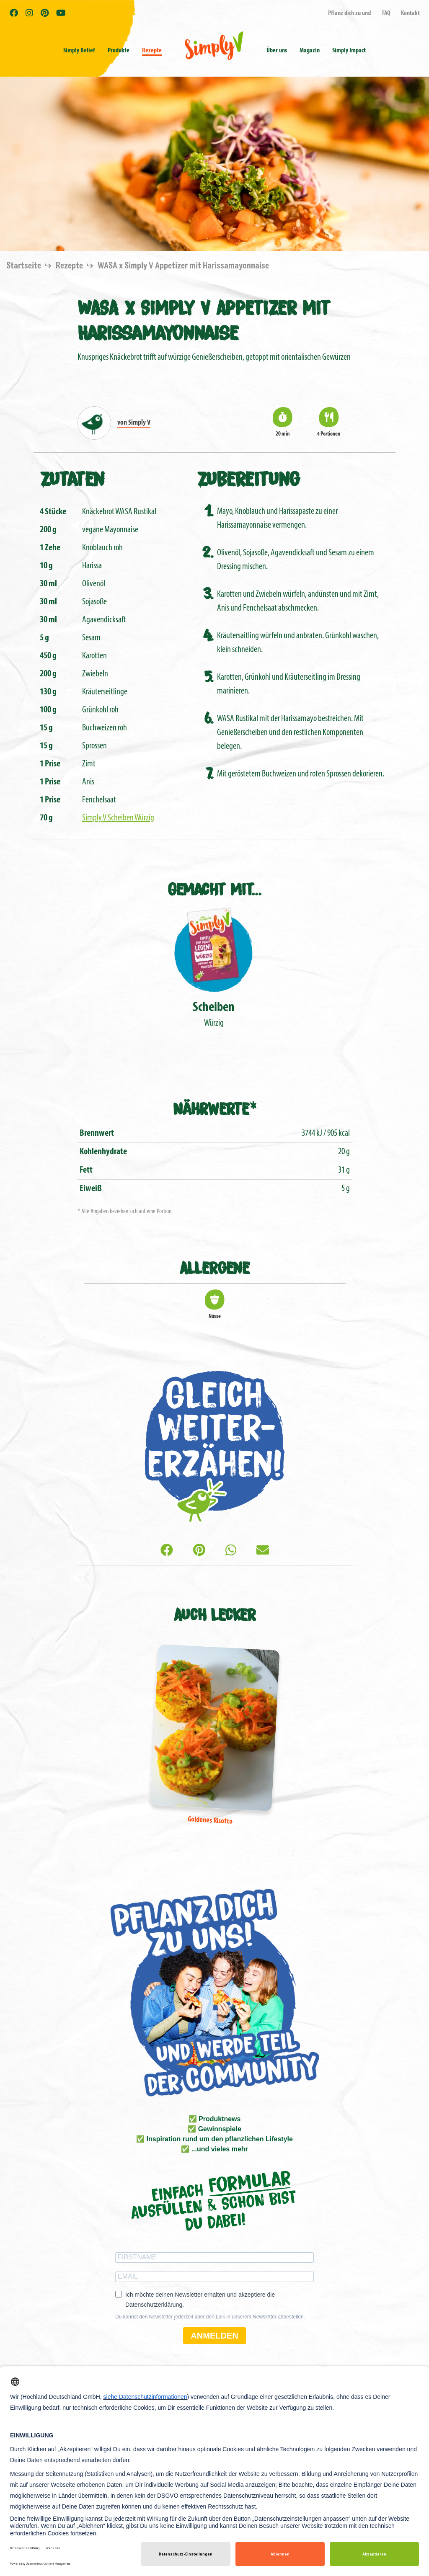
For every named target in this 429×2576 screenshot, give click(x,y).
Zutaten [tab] (72, 477)
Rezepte (152, 50)
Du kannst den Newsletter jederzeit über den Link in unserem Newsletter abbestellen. (210, 2317)
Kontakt (410, 13)
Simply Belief (79, 50)
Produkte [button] (118, 50)
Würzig (213, 966)
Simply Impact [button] (349, 50)
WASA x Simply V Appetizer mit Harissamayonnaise (183, 265)
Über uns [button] (276, 50)
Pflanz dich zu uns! (350, 13)
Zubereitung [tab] (248, 477)
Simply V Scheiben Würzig (118, 818)
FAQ (386, 13)
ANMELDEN (214, 2335)
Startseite (24, 265)
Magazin (310, 50)
